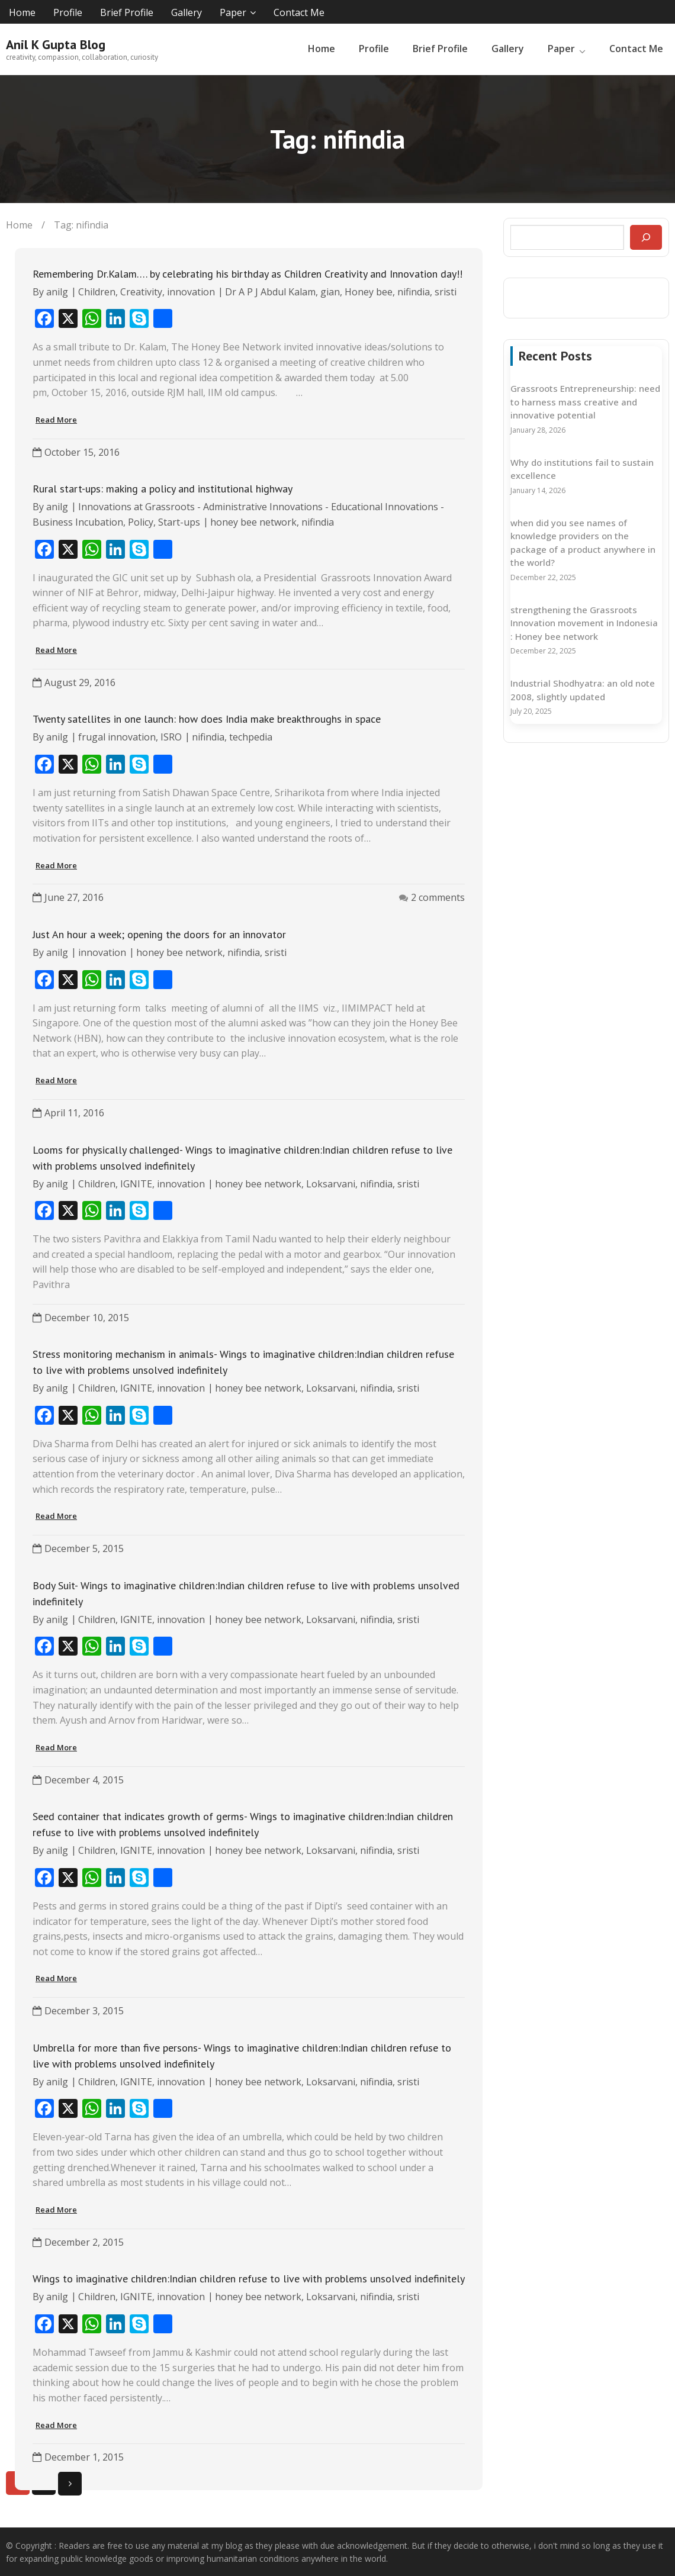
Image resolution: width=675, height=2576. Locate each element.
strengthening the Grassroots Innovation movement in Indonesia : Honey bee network (584, 621)
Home (22, 12)
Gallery (186, 12)
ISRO (171, 735)
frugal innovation (117, 735)
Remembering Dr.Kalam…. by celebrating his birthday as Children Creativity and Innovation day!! (247, 272)
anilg (57, 290)
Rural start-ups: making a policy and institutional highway (162, 487)
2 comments (438, 896)
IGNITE (136, 1182)
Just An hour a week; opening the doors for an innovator (159, 933)
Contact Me (299, 12)
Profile (67, 12)
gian (330, 290)
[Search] (646, 236)
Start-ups (179, 520)
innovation (191, 290)
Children (96, 290)
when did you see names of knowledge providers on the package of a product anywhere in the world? (582, 541)
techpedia (250, 735)
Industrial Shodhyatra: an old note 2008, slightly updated (582, 688)
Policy (140, 520)
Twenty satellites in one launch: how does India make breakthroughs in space (207, 717)
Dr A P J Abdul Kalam (270, 290)
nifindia (413, 290)
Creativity (141, 290)
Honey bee (369, 290)
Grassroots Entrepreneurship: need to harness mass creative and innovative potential (585, 400)
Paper (233, 12)
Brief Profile (126, 12)
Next (70, 2482)
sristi (446, 290)
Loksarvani (330, 1182)
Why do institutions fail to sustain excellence (582, 467)
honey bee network (253, 520)
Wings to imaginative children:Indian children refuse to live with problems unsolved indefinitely (249, 2277)
